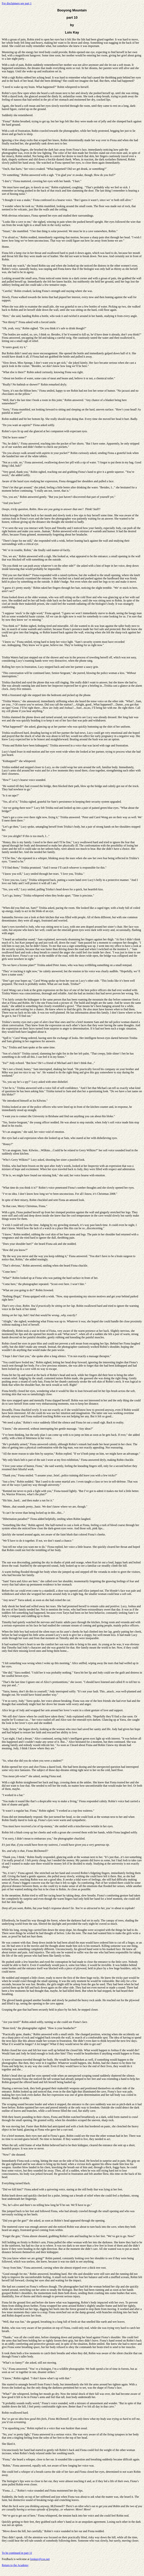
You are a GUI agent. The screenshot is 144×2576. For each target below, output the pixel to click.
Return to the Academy (15, 2565)
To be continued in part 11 (17, 2552)
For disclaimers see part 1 (16, 3)
